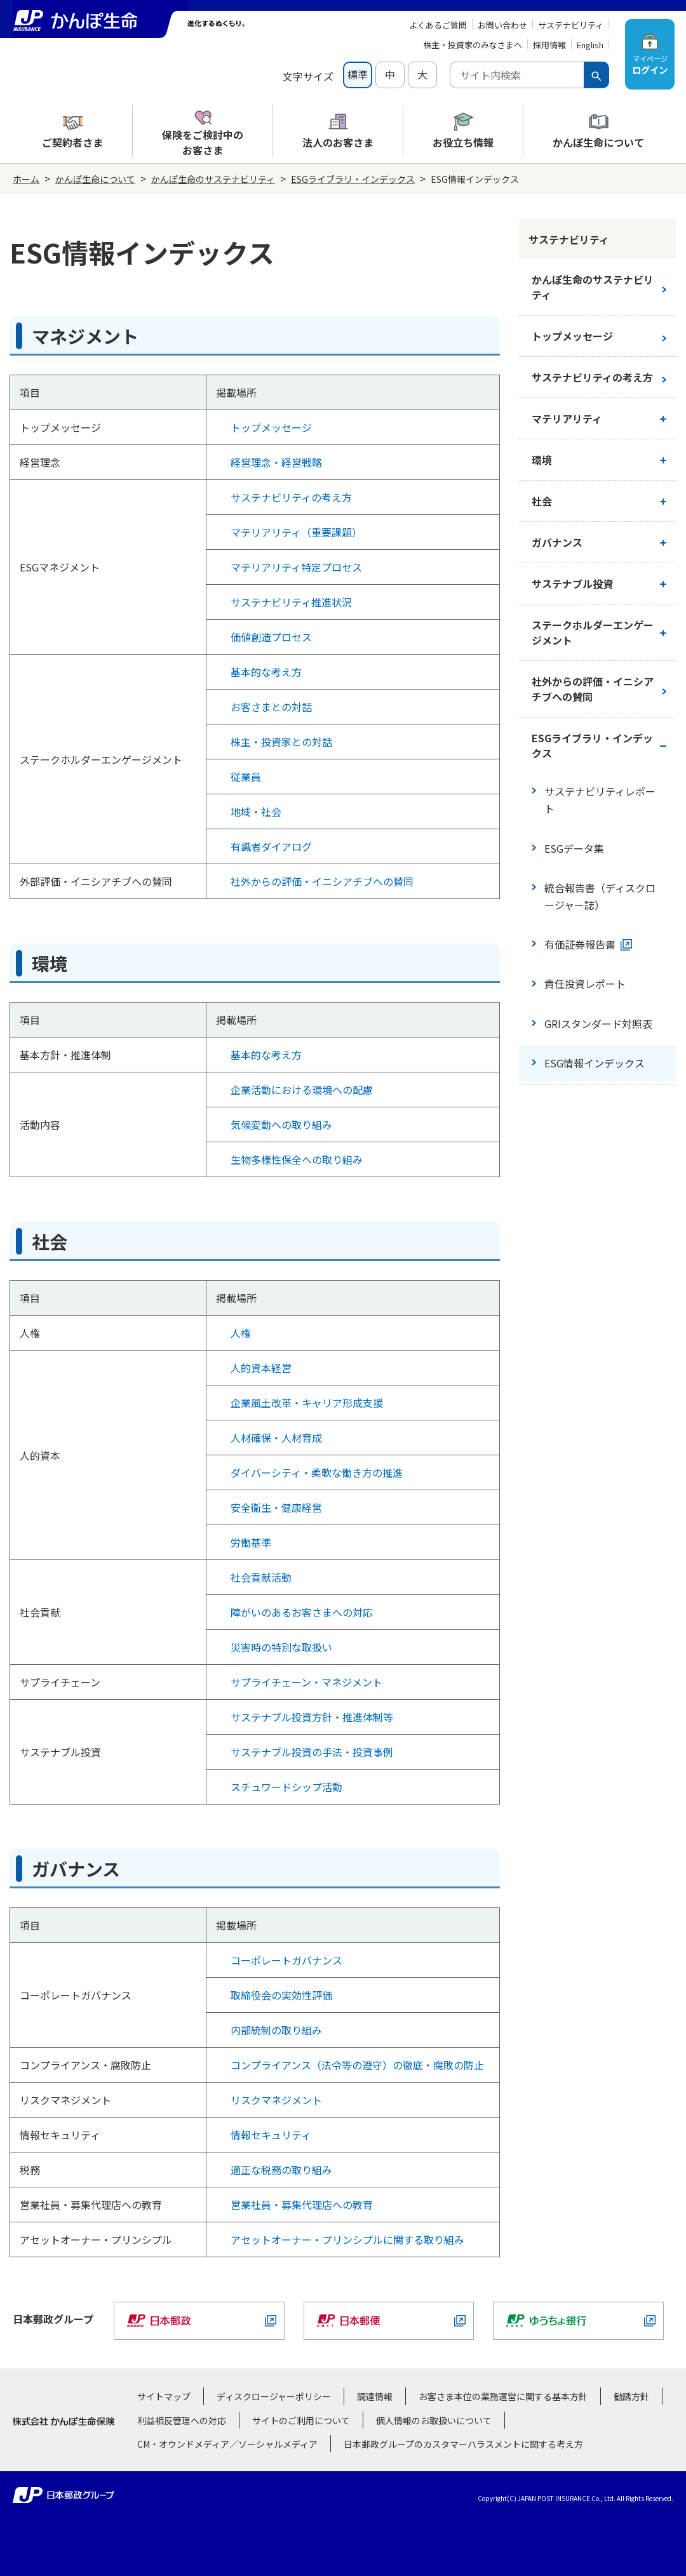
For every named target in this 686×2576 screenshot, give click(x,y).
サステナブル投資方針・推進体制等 (312, 1717)
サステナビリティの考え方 (291, 497)
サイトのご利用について (301, 2420)
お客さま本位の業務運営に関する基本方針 (503, 2396)
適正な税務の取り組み (281, 2169)
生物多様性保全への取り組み (297, 1159)
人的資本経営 (261, 1367)
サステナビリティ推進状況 (291, 602)
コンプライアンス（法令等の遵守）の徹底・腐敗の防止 (357, 2064)
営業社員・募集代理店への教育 (302, 2204)
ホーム (26, 179)
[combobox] (517, 75)
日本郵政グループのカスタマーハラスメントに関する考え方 (463, 2444)
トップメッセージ (271, 427)
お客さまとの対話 (271, 706)
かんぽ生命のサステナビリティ (213, 179)
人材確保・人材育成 (276, 1437)
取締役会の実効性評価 (281, 1995)
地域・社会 (256, 811)
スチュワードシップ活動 (286, 1786)
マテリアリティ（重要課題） (296, 532)
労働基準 (251, 1542)
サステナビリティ (570, 25)
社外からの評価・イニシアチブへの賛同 (322, 881)
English (590, 45)
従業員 (246, 776)
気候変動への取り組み (281, 1124)
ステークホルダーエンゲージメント (593, 632)
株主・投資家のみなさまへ (472, 45)
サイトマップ (164, 2396)
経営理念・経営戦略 (276, 462)
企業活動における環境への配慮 (302, 1089)
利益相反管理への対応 (181, 2420)
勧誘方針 (631, 2396)
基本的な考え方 (266, 671)
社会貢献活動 (261, 1577)
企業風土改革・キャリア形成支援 (307, 1402)
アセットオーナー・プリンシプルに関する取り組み (347, 2239)
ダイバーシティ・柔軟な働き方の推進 (317, 1472)
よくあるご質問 (438, 25)
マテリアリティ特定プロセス (296, 567)
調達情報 (375, 2396)
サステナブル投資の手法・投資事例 (312, 1751)
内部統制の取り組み (276, 2030)
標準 (357, 74)
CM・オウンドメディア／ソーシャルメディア (227, 2444)
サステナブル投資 (572, 583)
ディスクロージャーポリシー (274, 2396)
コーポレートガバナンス (286, 1960)
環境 (542, 459)
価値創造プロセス (271, 636)
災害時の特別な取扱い (281, 1647)
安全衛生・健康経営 (276, 1507)
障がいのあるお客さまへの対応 (302, 1612)
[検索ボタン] (596, 75)
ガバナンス (557, 542)
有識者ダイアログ (271, 846)
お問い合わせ (502, 25)
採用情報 (549, 45)
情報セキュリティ (271, 2134)
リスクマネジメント (276, 2099)
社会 (542, 501)
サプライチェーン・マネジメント (306, 1682)
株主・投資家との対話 (281, 741)
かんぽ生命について (95, 179)
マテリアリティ (567, 418)
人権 (241, 1332)
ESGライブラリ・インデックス (353, 179)
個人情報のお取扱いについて (434, 2420)
